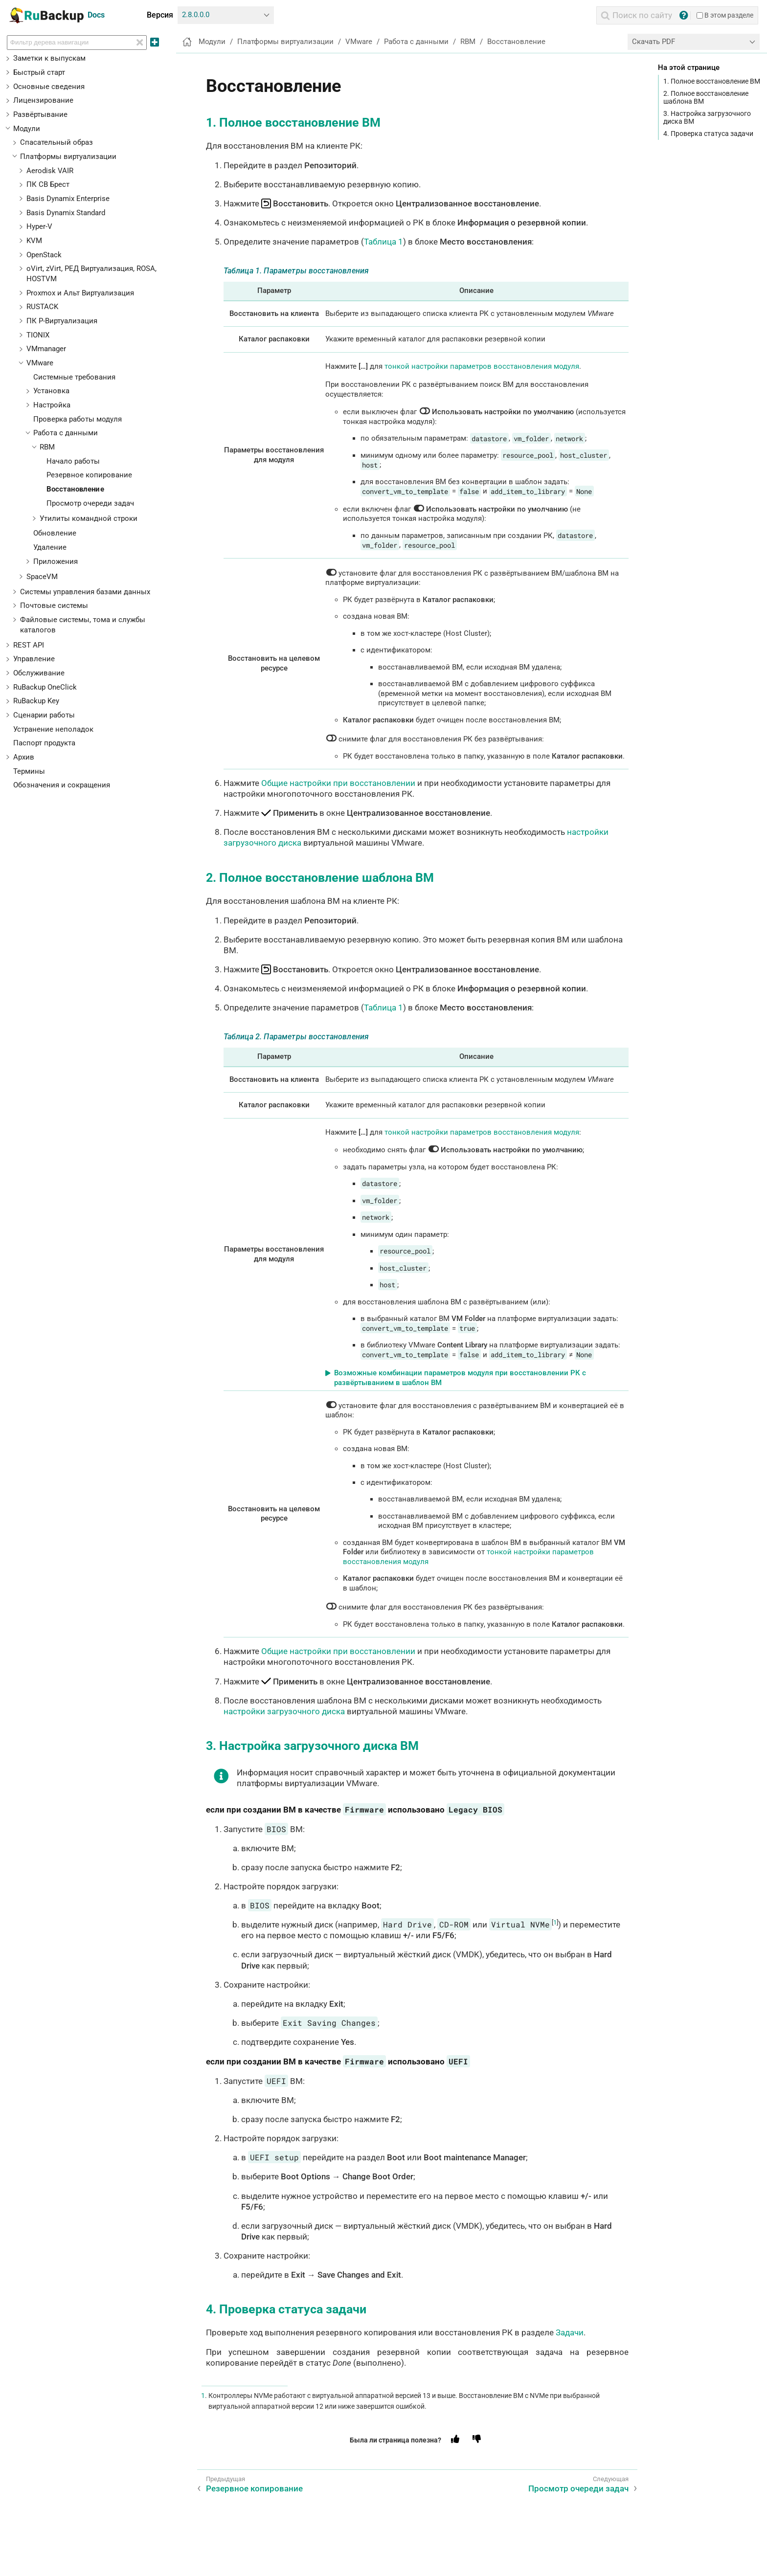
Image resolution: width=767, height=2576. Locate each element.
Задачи (570, 2332)
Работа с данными (65, 432)
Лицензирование (43, 100)
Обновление (54, 533)
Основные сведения (49, 86)
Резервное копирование (89, 474)
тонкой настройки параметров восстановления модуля (481, 366)
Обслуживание (39, 673)
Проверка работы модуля (77, 419)
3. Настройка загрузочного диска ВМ (707, 117)
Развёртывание (40, 114)
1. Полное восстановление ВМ (711, 81)
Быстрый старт (39, 72)
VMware (39, 362)
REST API (28, 645)
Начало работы (73, 461)
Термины (29, 771)
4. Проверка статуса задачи (708, 133)
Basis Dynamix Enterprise (68, 198)
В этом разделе (725, 15)
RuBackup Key (36, 700)
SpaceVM (42, 576)
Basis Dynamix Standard (65, 212)
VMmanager (46, 348)
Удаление (50, 547)
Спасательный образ (56, 142)
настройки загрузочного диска (284, 1711)
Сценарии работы (44, 715)
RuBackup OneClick (45, 687)
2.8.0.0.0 (195, 14)
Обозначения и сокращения (61, 785)
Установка (51, 390)
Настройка (51, 405)
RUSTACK (42, 306)
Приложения (55, 561)
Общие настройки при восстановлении (338, 783)
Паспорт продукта (44, 743)
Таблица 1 (383, 241)
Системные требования (74, 377)
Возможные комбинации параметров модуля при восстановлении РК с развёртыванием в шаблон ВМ (460, 1377)
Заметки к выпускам (49, 58)
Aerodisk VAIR (49, 170)
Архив (23, 757)
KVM (34, 240)
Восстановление (75, 489)
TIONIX (37, 335)
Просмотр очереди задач (90, 503)
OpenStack (44, 254)
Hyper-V (39, 226)
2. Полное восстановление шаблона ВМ (705, 97)
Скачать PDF (653, 41)
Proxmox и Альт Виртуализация (80, 293)
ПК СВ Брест (47, 184)
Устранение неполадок (53, 729)
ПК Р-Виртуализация (61, 320)
